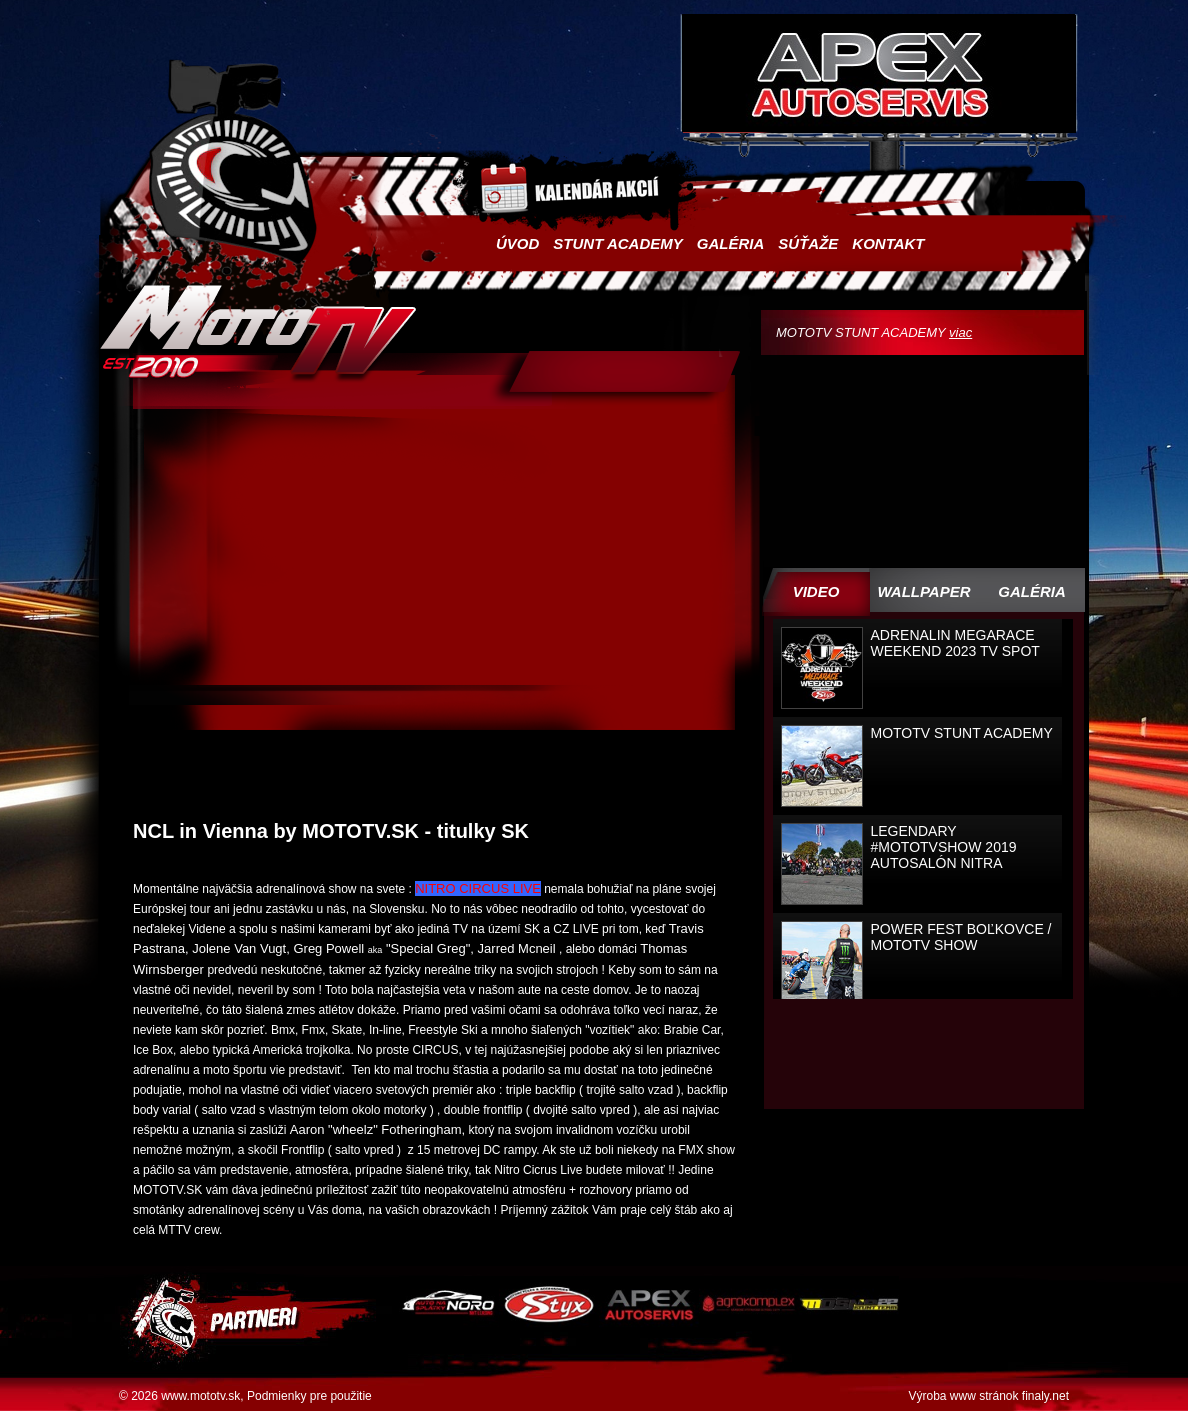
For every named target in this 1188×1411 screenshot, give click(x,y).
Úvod (517, 243)
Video (816, 591)
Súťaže (808, 243)
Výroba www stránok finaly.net (988, 1396)
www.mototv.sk (200, 1396)
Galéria (731, 243)
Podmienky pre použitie (309, 1396)
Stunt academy (617, 243)
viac (960, 332)
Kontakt (888, 243)
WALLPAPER (923, 591)
